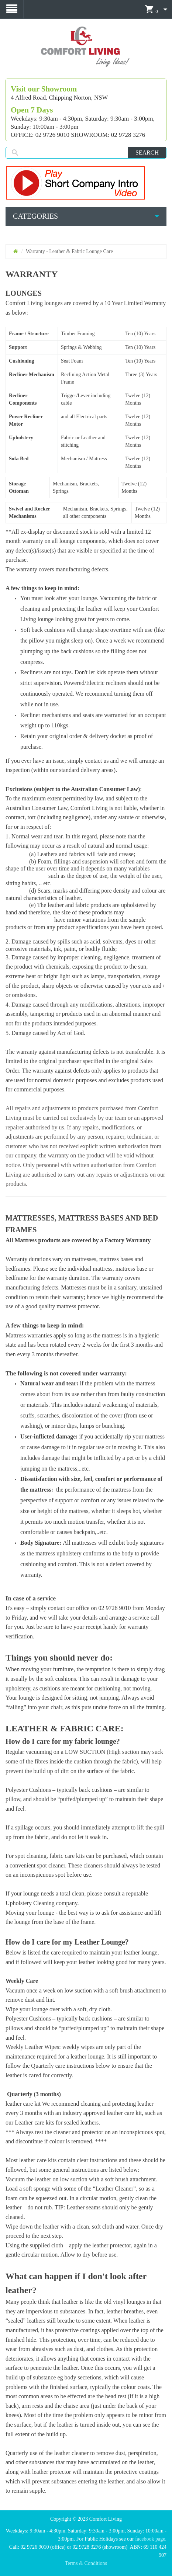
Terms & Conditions (86, 2563)
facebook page (150, 2539)
